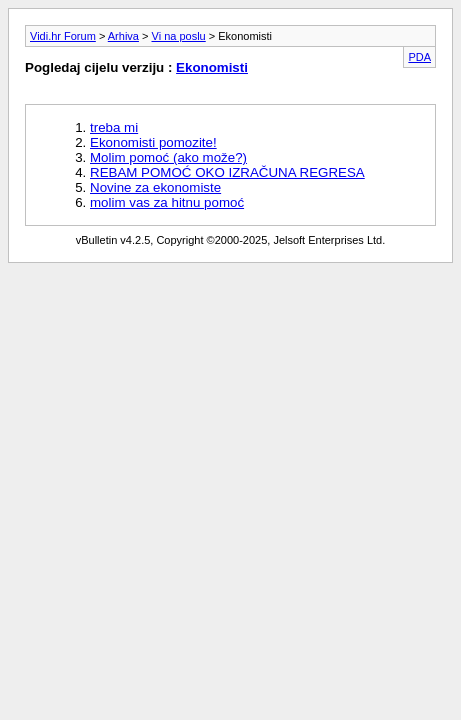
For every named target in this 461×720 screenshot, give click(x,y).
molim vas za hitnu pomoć (167, 202)
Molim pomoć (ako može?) (168, 157)
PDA (419, 57)
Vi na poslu (179, 36)
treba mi (114, 127)
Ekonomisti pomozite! (153, 142)
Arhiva (123, 36)
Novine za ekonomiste (155, 187)
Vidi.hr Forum (63, 36)
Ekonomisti (212, 67)
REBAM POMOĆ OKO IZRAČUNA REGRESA (227, 172)
